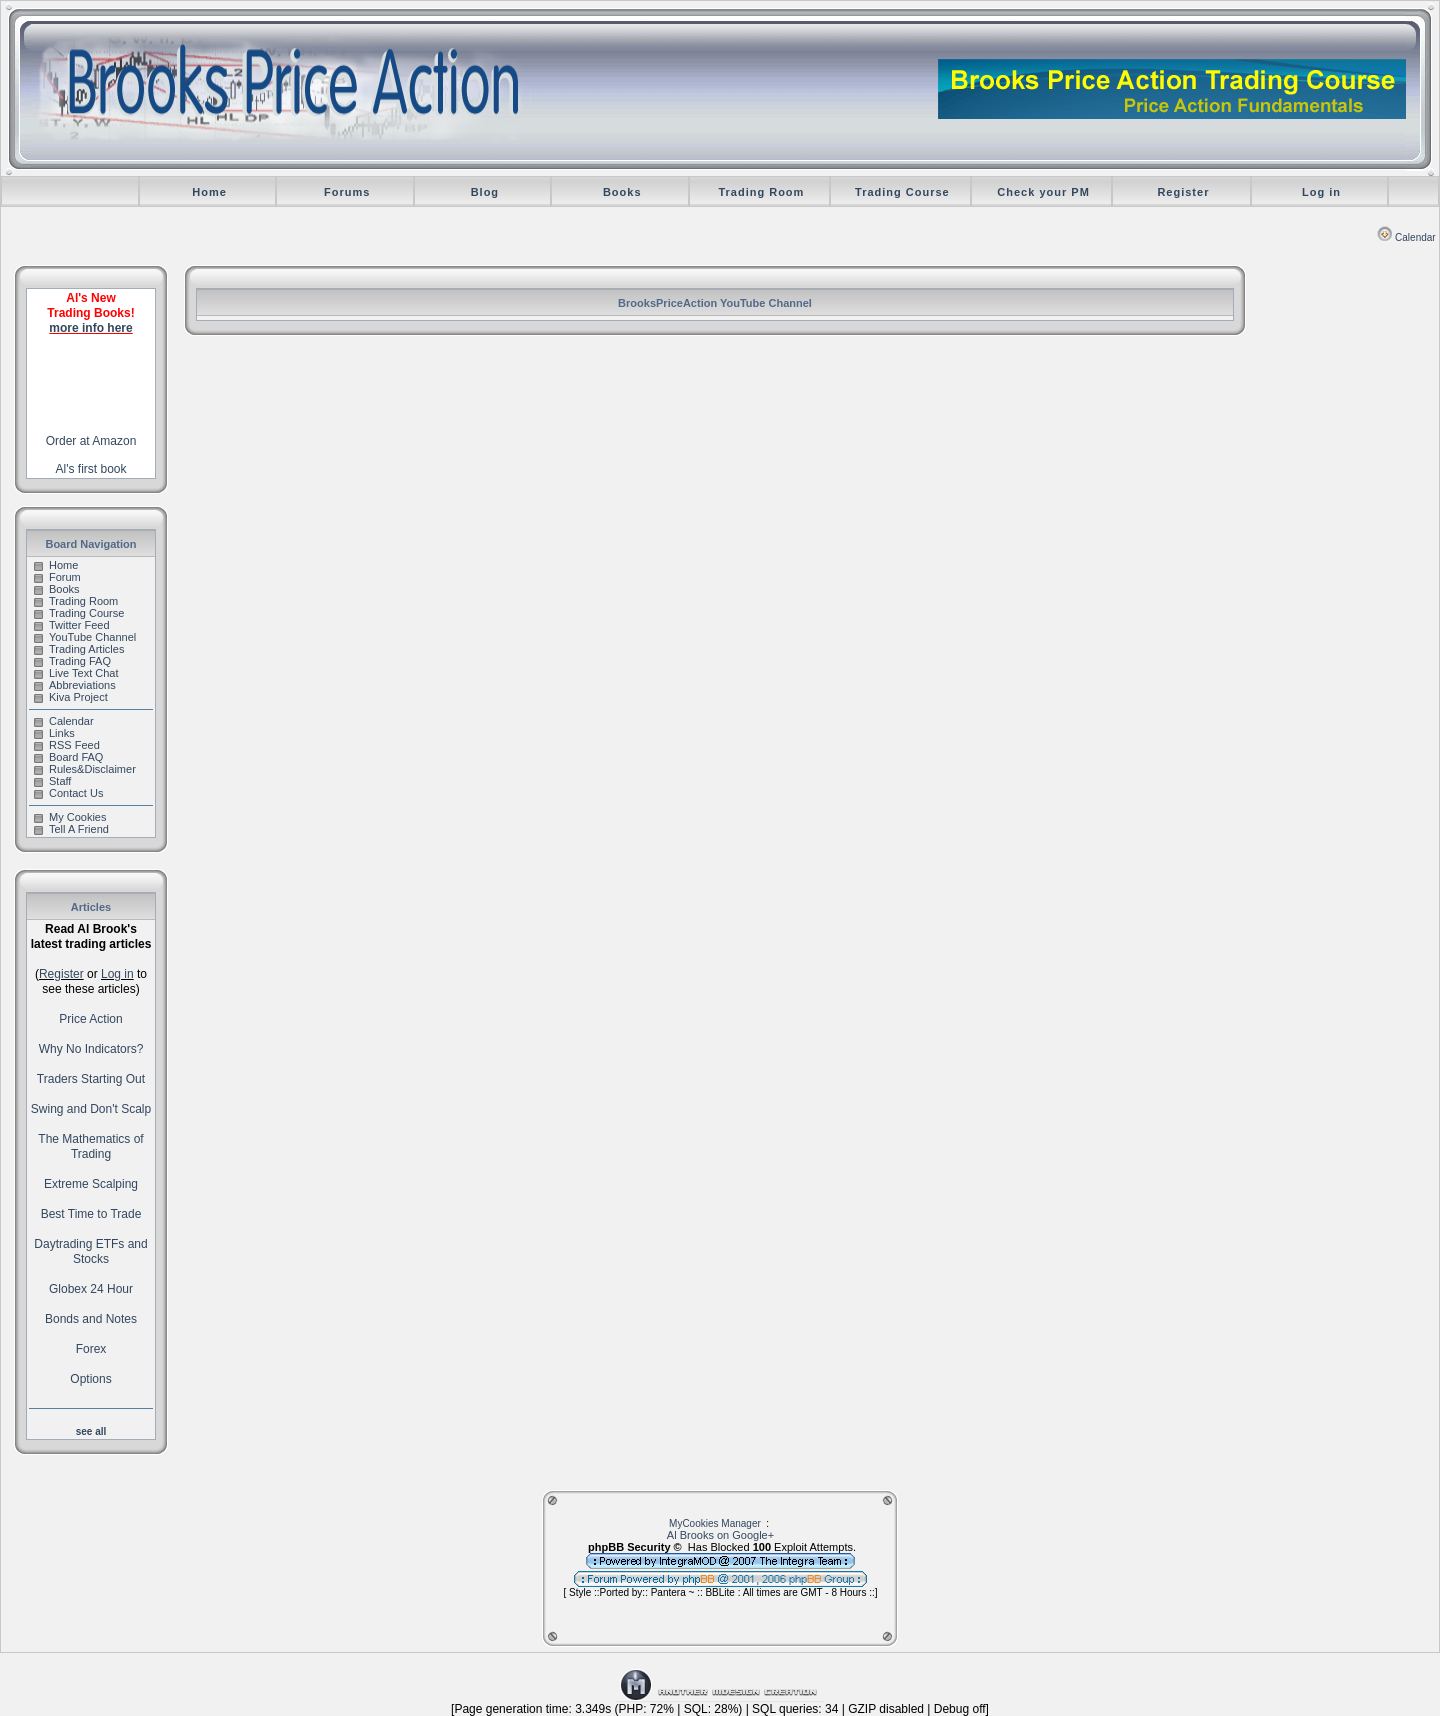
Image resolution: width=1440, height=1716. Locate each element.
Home (209, 192)
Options (90, 1379)
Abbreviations (75, 685)
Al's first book (91, 469)
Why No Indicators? (91, 1049)
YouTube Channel (85, 637)
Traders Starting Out (91, 1079)
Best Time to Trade (91, 1214)
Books (622, 192)
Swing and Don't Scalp (91, 1109)
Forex (91, 1349)
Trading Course (902, 192)
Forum (57, 577)
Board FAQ (68, 757)
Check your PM (1043, 192)
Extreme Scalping (91, 1184)
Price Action (90, 1019)
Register (1183, 192)
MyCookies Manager (715, 1523)
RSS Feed (67, 745)
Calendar (1406, 237)
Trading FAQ (72, 661)
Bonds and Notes (91, 1319)
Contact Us (68, 793)
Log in (1321, 192)
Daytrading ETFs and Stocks (90, 1251)
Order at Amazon (91, 441)
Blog (485, 192)
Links (54, 733)
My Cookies (70, 817)
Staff (52, 781)
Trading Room (761, 192)
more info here (90, 328)
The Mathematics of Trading (90, 1146)
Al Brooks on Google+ (720, 1535)
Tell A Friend (71, 829)
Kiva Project (71, 697)
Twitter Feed (72, 625)
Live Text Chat (76, 673)
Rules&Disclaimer (85, 769)
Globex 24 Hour (91, 1289)
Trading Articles (79, 649)
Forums (347, 192)
